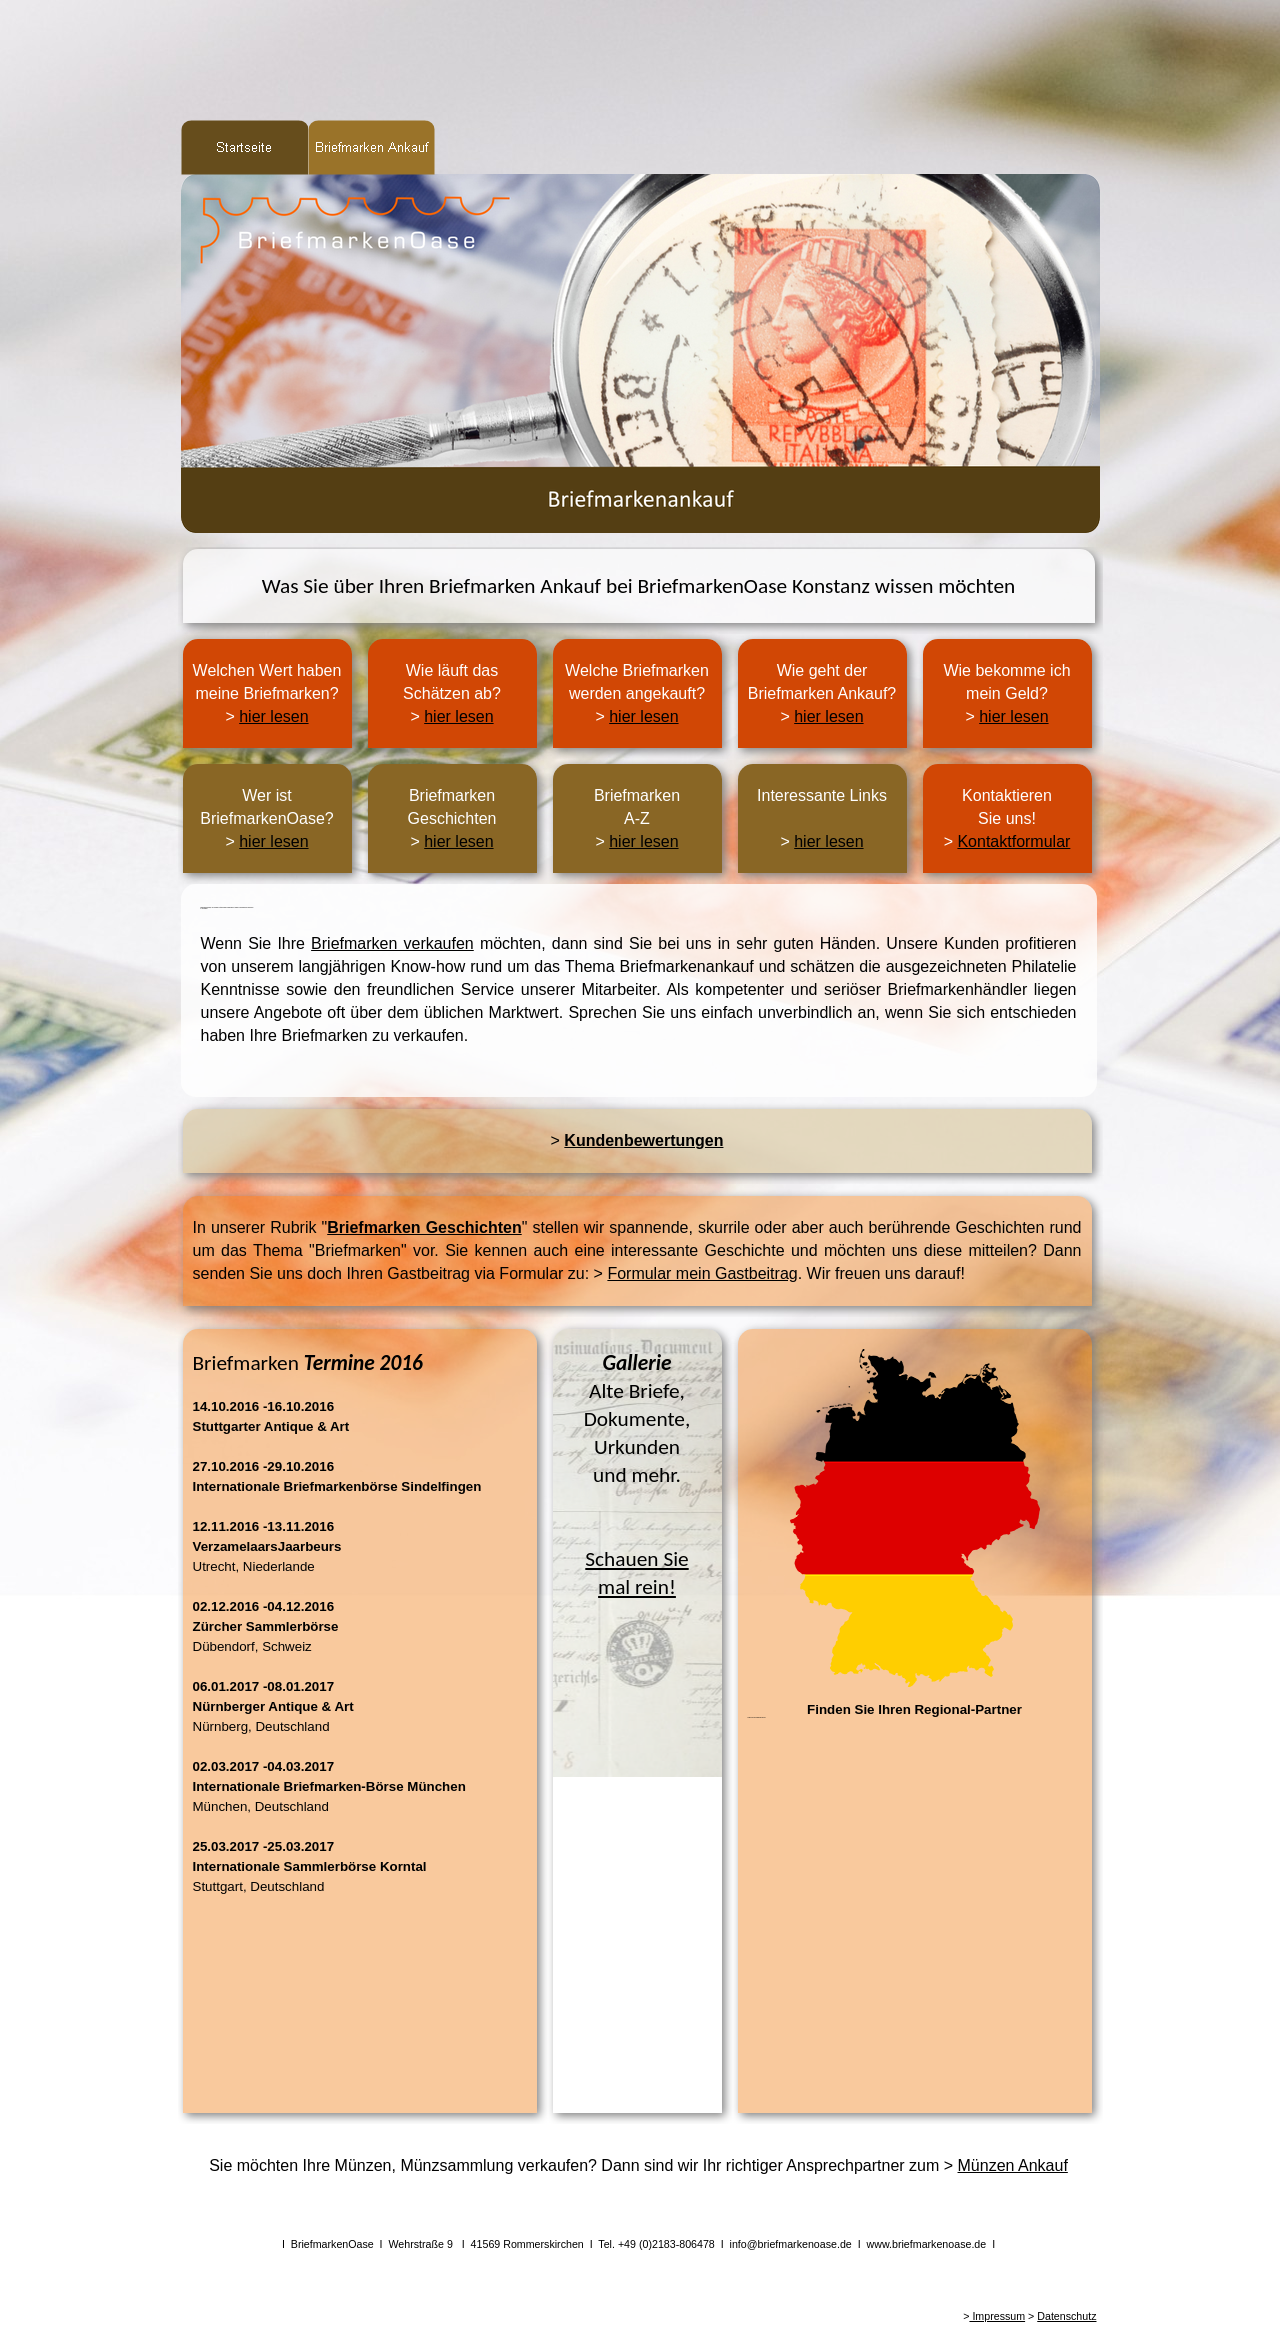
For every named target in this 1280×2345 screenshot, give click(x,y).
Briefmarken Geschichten (424, 1227)
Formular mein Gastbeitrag (702, 1273)
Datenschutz (1066, 2316)
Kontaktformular (1013, 841)
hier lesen (273, 716)
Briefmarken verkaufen (392, 943)
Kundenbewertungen (643, 1140)
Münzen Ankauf (1013, 2165)
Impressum (997, 2316)
